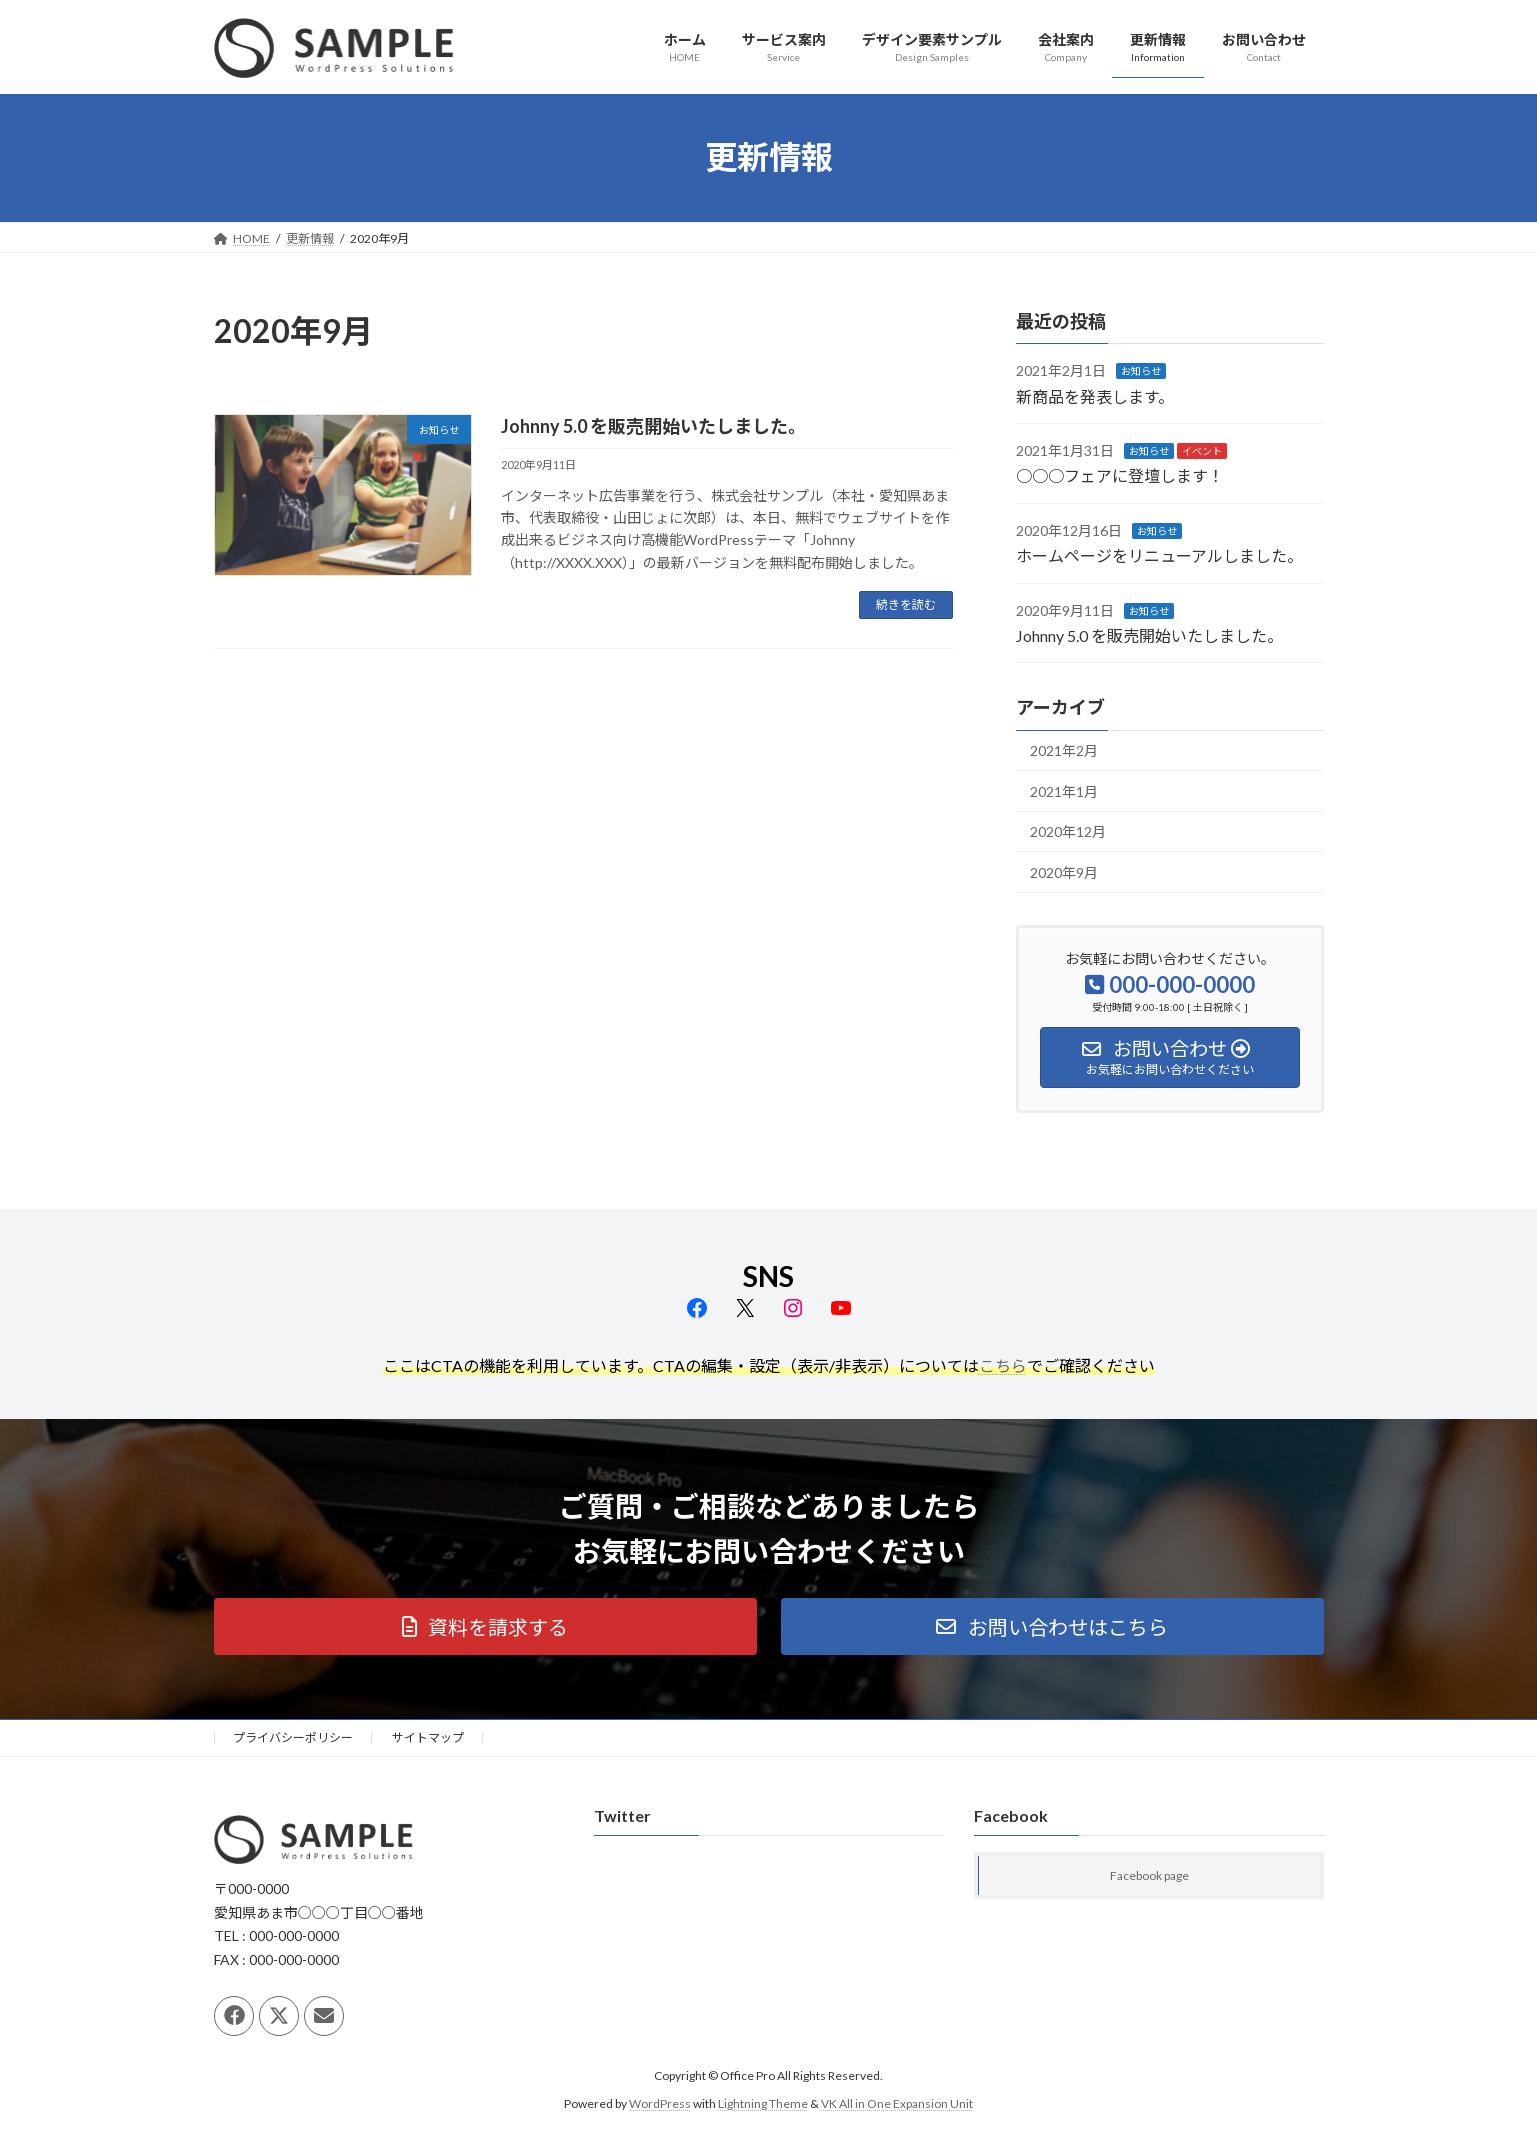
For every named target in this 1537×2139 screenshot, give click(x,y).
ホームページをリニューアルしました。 (1159, 555)
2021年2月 (1064, 750)
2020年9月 (1064, 872)
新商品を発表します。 (1095, 395)
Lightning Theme (763, 2103)
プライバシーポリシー (293, 1737)
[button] (485, 1626)
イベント (1202, 451)
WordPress (660, 2103)
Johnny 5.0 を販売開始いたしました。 (653, 426)
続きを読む (906, 604)
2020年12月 (1068, 831)
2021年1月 (1064, 790)
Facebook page (1149, 1876)
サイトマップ (428, 1737)
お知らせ (1141, 371)
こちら (1003, 1365)
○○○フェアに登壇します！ (1120, 475)
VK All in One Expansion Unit (897, 2103)
